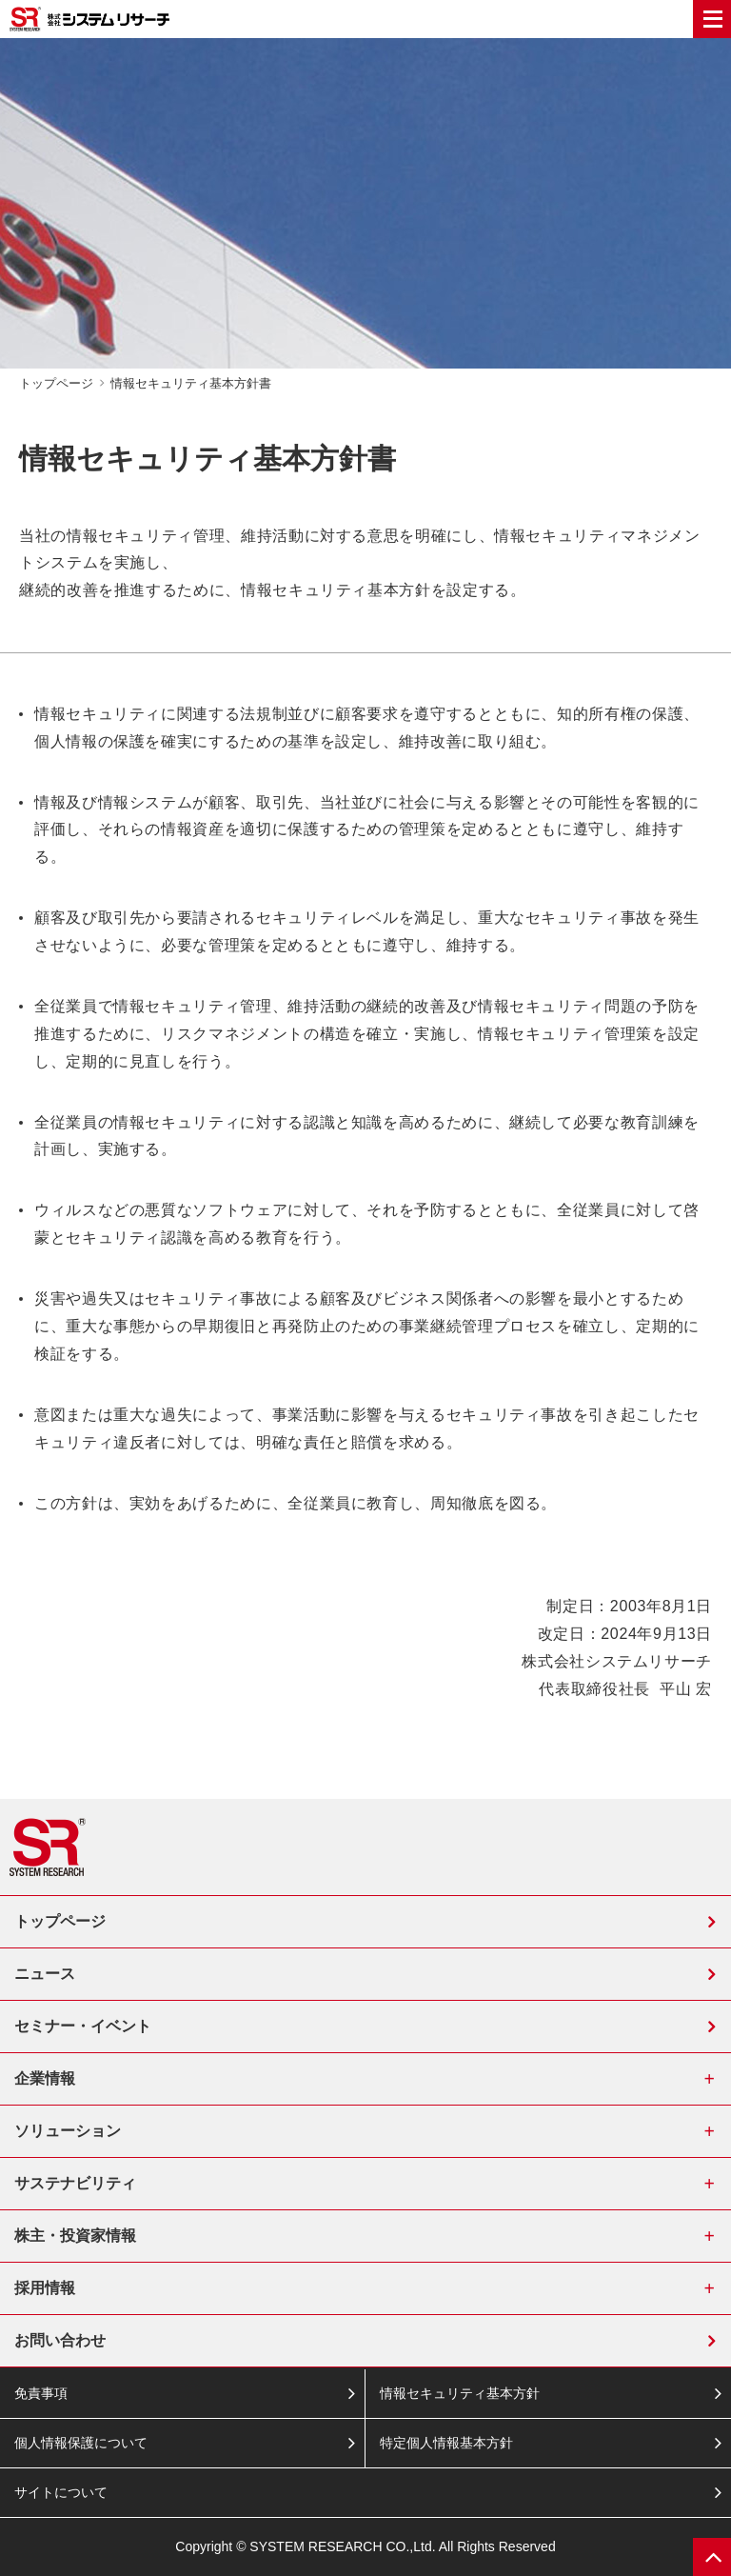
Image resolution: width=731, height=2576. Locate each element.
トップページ (60, 1921)
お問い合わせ (60, 2340)
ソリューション (67, 2131)
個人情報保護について (81, 2442)
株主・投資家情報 (75, 2235)
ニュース (44, 1974)
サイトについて (61, 2492)
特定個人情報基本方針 (446, 2442)
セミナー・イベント (82, 2026)
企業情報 (44, 2078)
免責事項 (41, 2393)
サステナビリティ (75, 2183)
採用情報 (44, 2288)
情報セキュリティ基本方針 (460, 2393)
